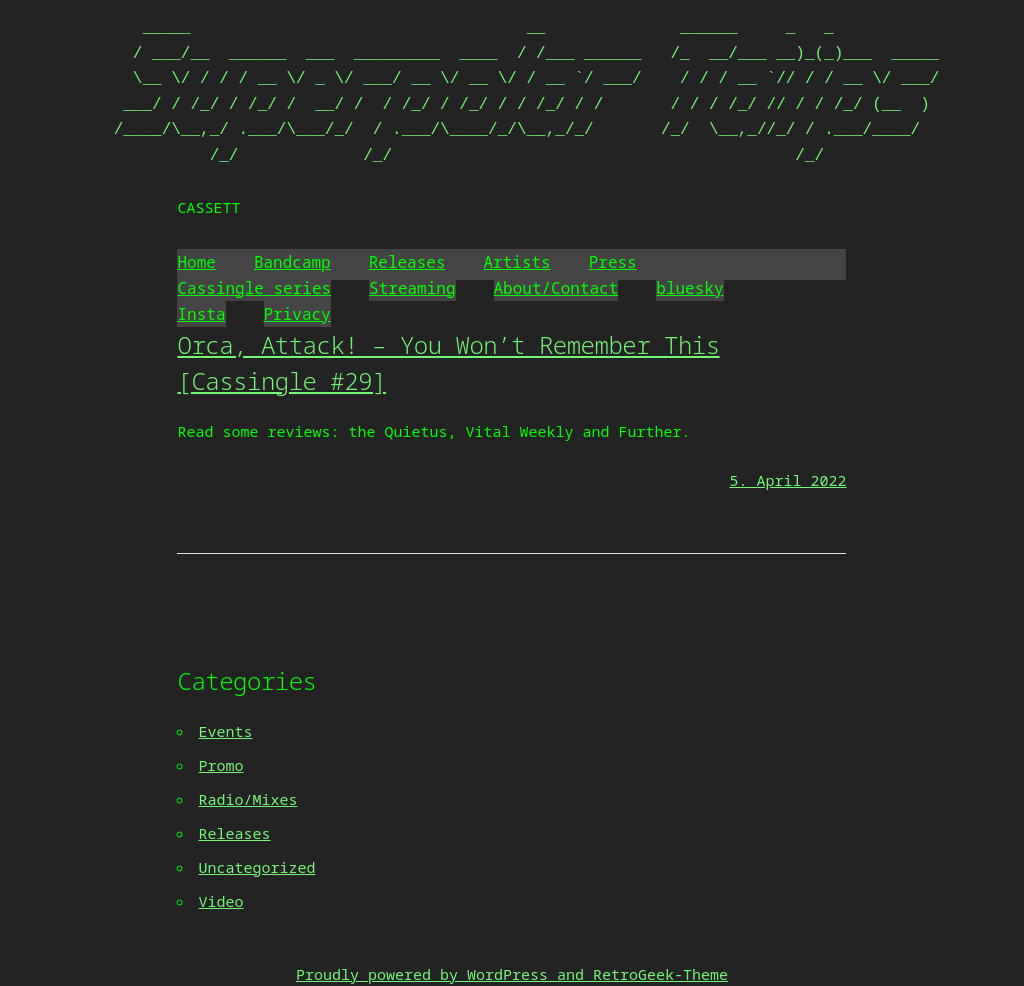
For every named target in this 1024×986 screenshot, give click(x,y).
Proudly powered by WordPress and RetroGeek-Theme (512, 974)
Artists (517, 262)
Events (225, 731)
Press (613, 262)
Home (196, 262)
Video (220, 901)
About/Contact (556, 288)
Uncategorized (256, 867)
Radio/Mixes (247, 799)
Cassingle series (254, 288)
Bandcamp (292, 262)
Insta (201, 314)
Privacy (297, 314)
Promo (220, 765)
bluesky (689, 288)
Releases (407, 262)
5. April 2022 (787, 480)
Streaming (412, 288)
